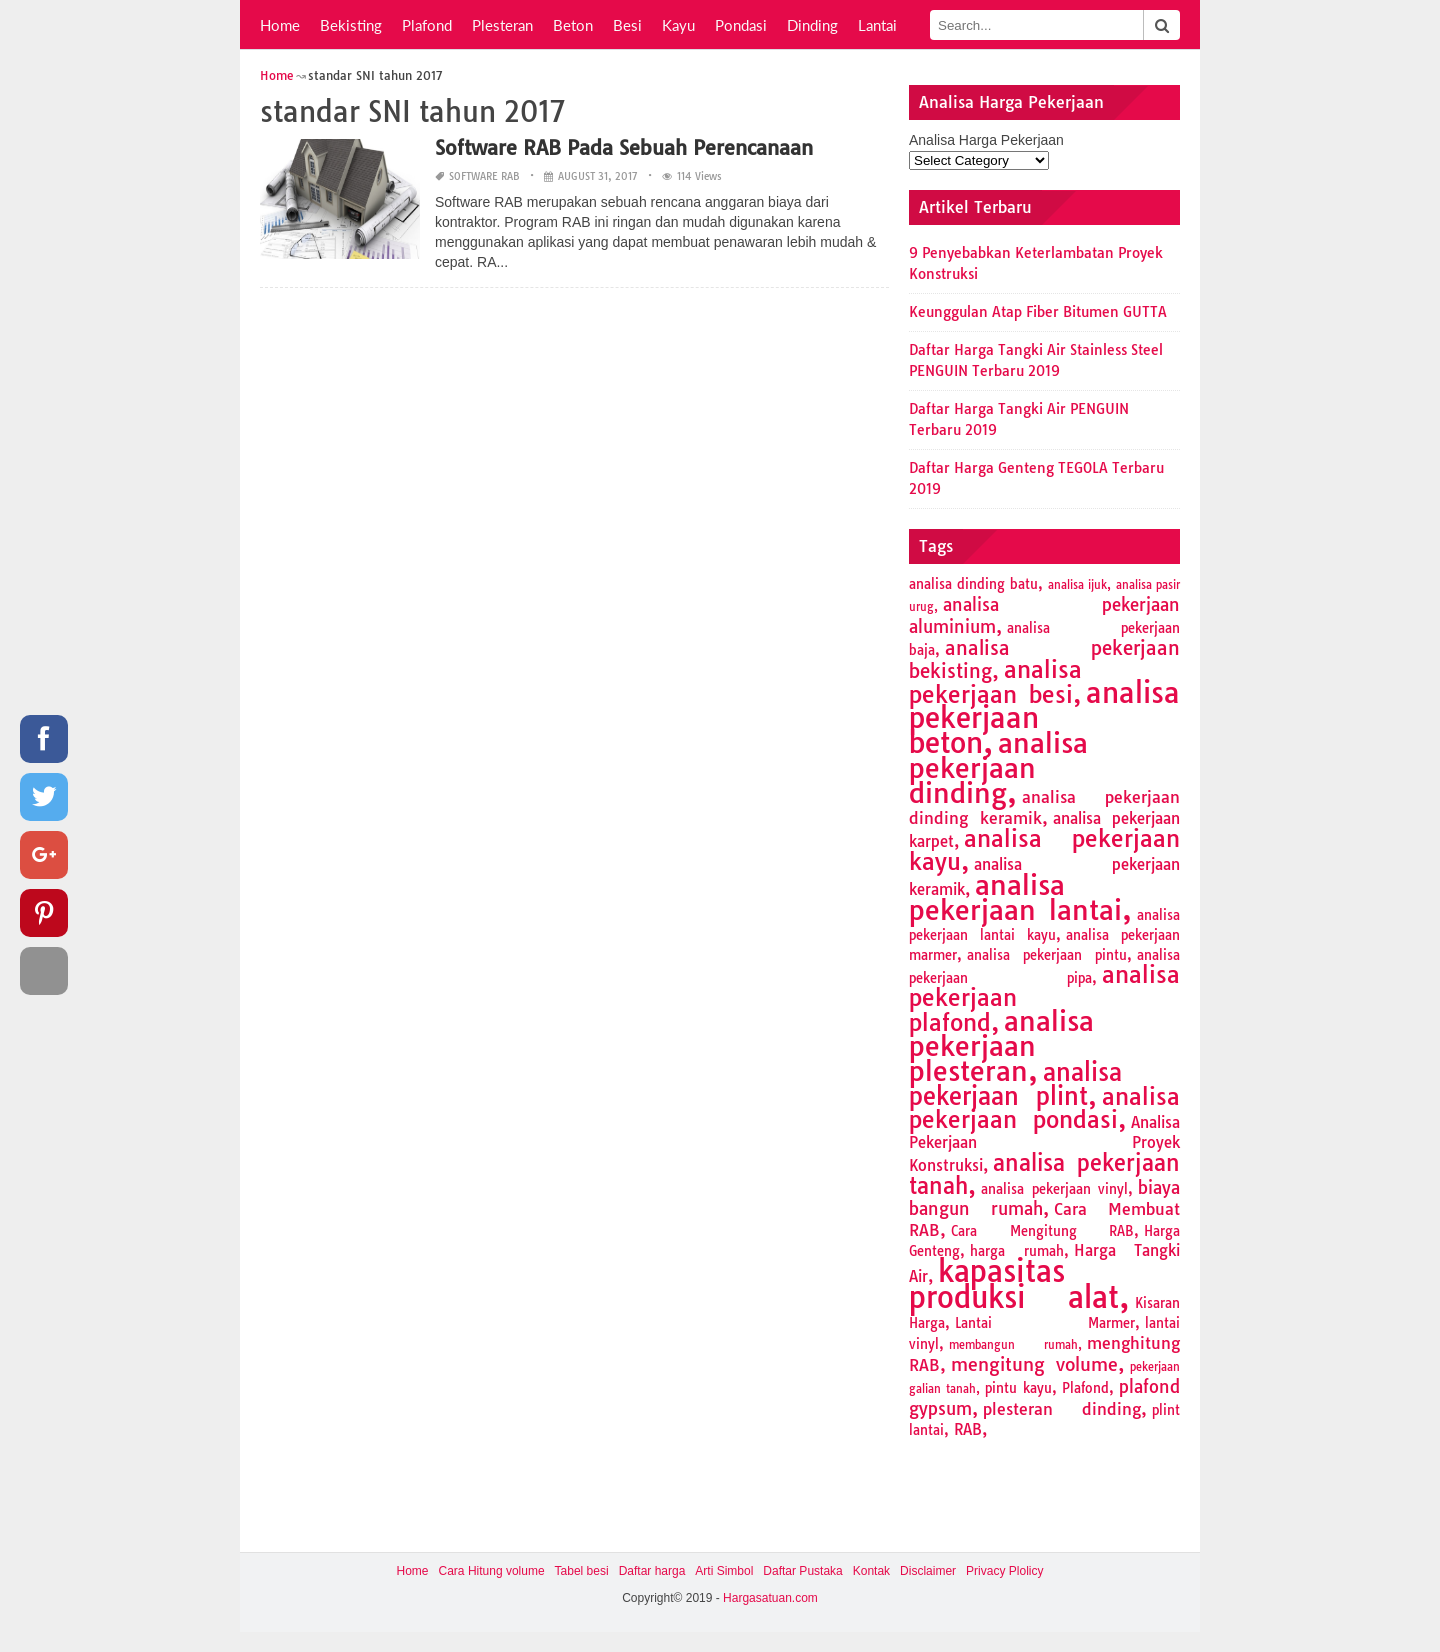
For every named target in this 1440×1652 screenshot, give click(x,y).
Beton (573, 25)
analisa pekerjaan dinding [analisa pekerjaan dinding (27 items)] (998, 768)
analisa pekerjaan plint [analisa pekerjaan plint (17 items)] (1015, 1084)
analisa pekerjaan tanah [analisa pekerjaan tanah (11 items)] (1044, 1174)
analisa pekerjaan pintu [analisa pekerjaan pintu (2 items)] (1047, 955)
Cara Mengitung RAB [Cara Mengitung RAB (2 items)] (1042, 1231)
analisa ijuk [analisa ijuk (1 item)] (1077, 585)
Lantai (877, 25)
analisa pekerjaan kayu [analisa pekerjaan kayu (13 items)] (1044, 850)
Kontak (871, 1571)
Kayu (678, 25)
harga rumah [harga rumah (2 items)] (1017, 1251)
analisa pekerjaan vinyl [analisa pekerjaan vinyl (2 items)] (1054, 1189)
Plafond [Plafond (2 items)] (1085, 1388)
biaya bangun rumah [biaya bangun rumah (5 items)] (1044, 1198)
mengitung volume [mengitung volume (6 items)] (1034, 1364)
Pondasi (741, 25)
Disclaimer (928, 1571)
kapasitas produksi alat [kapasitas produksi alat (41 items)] (1014, 1284)
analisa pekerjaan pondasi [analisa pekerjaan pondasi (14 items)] (1044, 1108)
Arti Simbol (724, 1571)
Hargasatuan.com (770, 1598)
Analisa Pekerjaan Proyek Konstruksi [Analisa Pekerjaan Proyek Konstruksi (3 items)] (1044, 1144)
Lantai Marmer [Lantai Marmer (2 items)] (1045, 1323)
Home (280, 25)
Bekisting (351, 25)
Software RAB (484, 176)
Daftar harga (652, 1571)
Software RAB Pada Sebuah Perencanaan (624, 147)
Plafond (427, 25)
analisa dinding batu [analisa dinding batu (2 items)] (973, 584)
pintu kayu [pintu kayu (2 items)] (1018, 1388)
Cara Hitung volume (492, 1571)
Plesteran (502, 25)
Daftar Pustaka (802, 1571)
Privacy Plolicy (1004, 1571)
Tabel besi (582, 1571)
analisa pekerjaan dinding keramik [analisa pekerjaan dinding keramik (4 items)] (1044, 807)
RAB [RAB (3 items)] (968, 1429)
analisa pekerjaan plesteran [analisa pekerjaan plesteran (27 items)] (1001, 1046)
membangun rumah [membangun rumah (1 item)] (1013, 1345)
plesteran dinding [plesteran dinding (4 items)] (1062, 1409)
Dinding (812, 25)
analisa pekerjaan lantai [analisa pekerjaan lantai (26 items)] (1015, 897)
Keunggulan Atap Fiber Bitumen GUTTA (1038, 312)
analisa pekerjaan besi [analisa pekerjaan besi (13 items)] (995, 682)
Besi (627, 25)
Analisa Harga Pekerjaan (986, 140)
